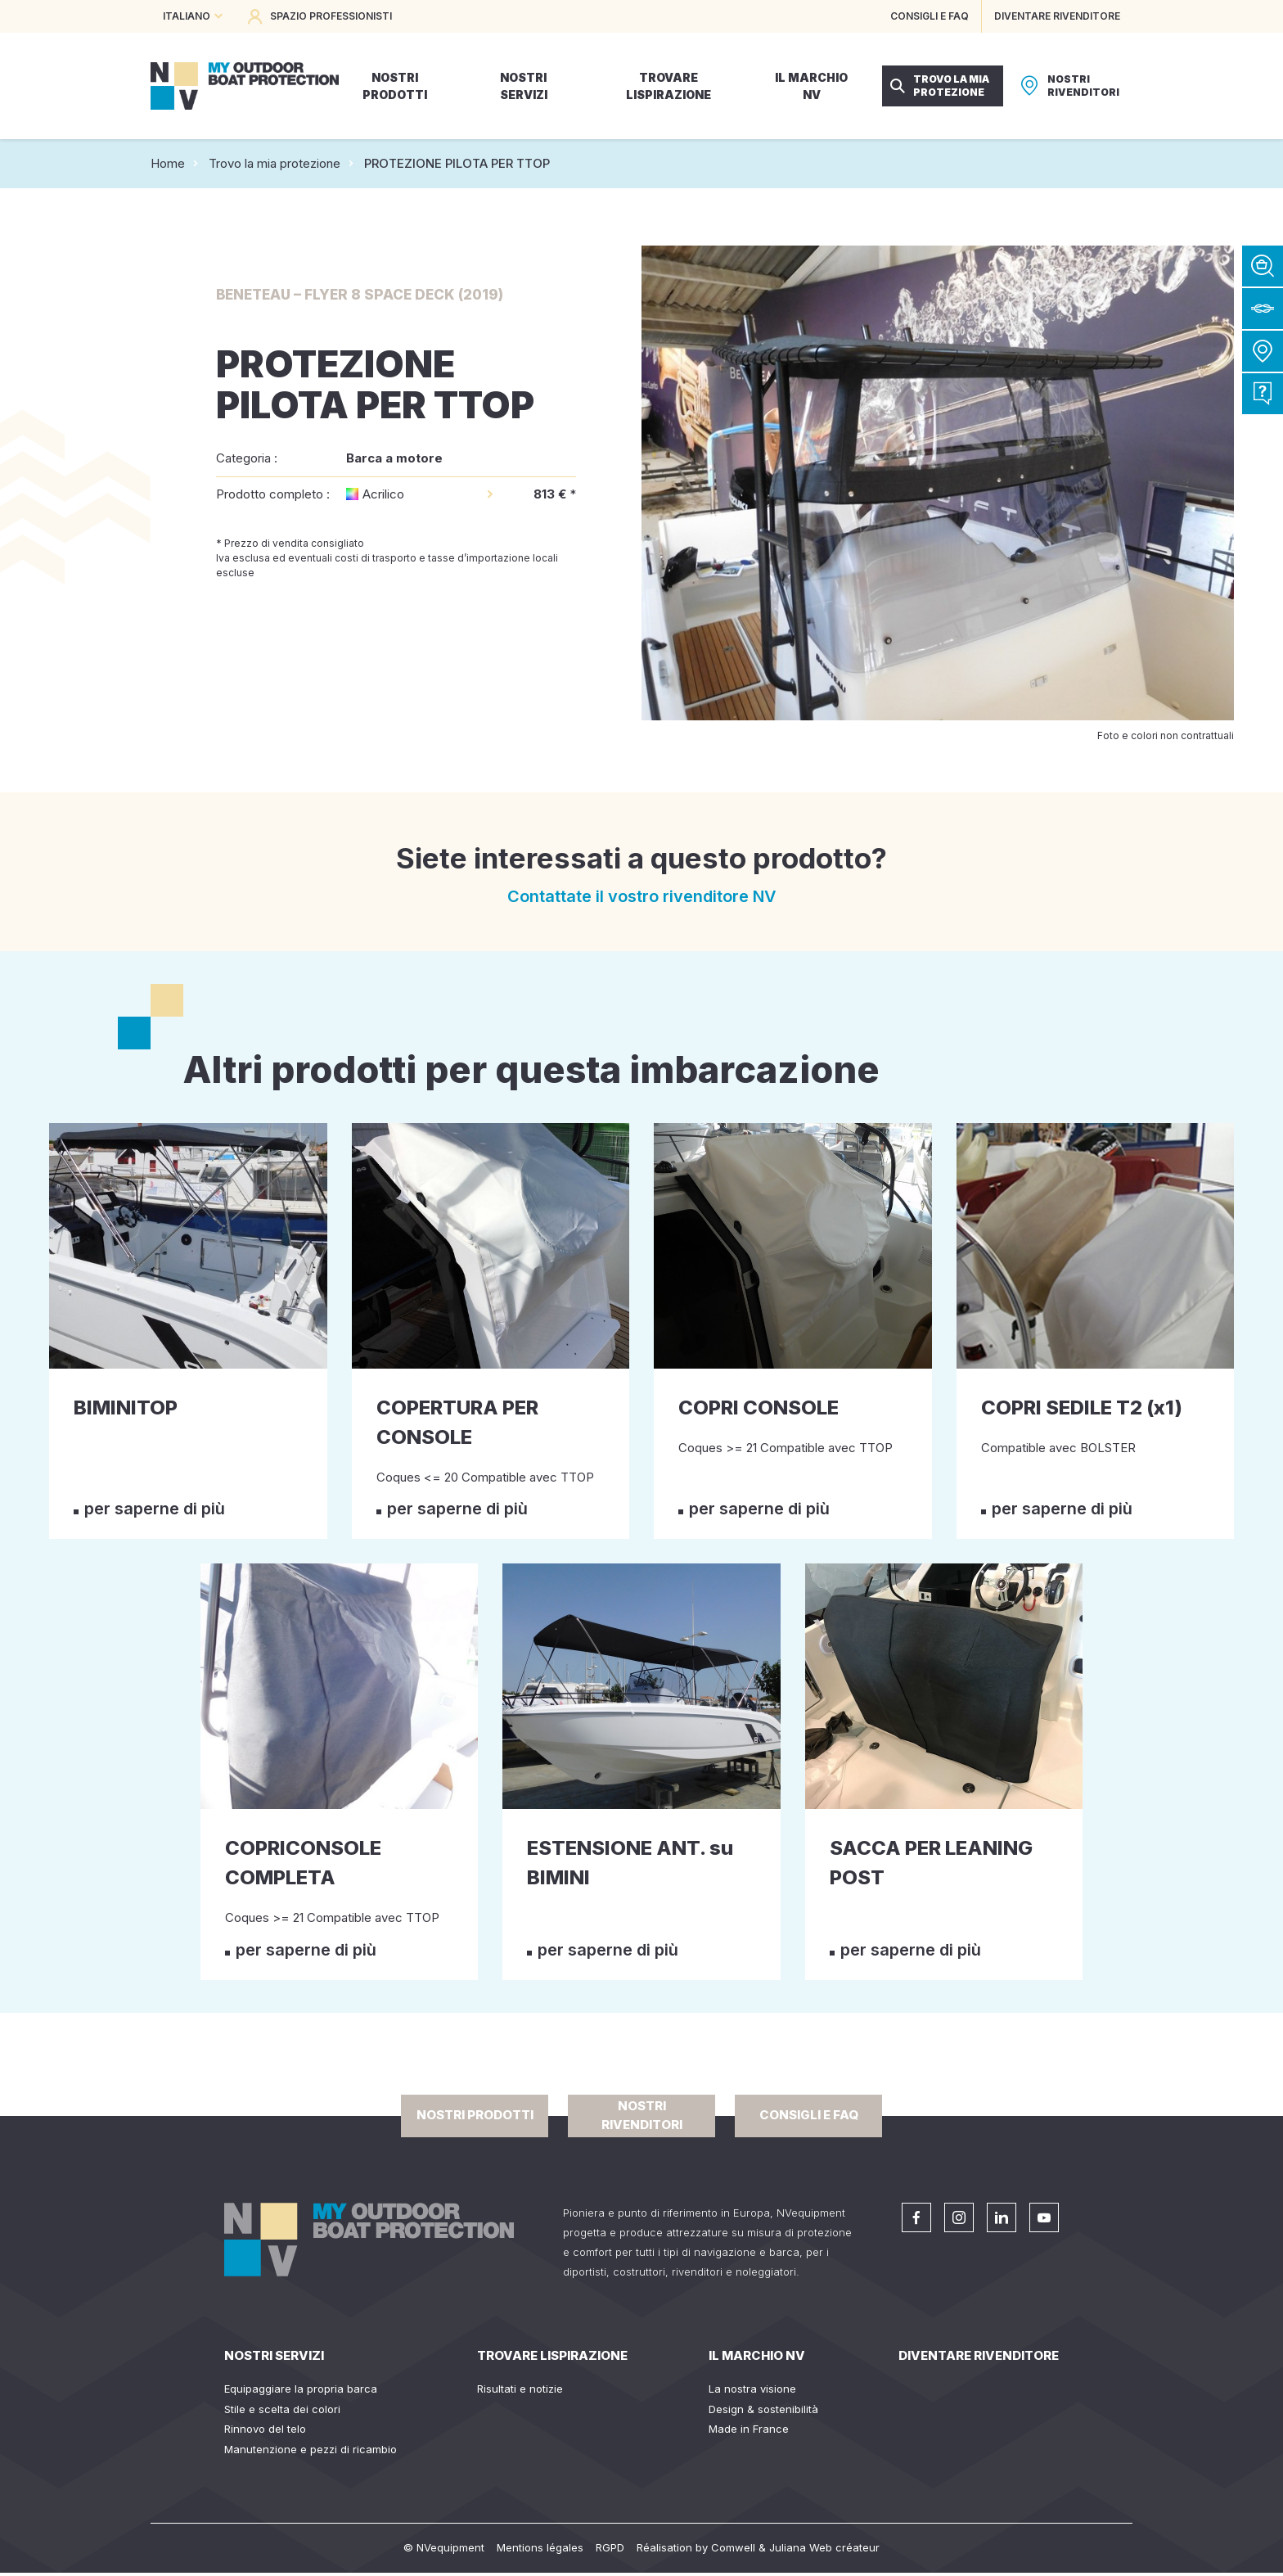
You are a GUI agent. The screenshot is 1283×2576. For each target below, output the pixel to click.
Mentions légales (540, 2547)
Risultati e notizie (520, 2388)
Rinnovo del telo (265, 2428)
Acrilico (383, 494)
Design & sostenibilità (763, 2409)
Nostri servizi (274, 2355)
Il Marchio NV (757, 2355)
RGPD (610, 2547)
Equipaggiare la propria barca (300, 2388)
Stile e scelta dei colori (282, 2409)
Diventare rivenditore (978, 2355)
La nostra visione (752, 2388)
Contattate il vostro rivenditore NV (642, 896)
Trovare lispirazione (552, 2355)
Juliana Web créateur (824, 2547)
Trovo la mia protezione (274, 163)
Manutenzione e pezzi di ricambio (310, 2449)
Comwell (733, 2547)
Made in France (749, 2428)
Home (168, 163)
